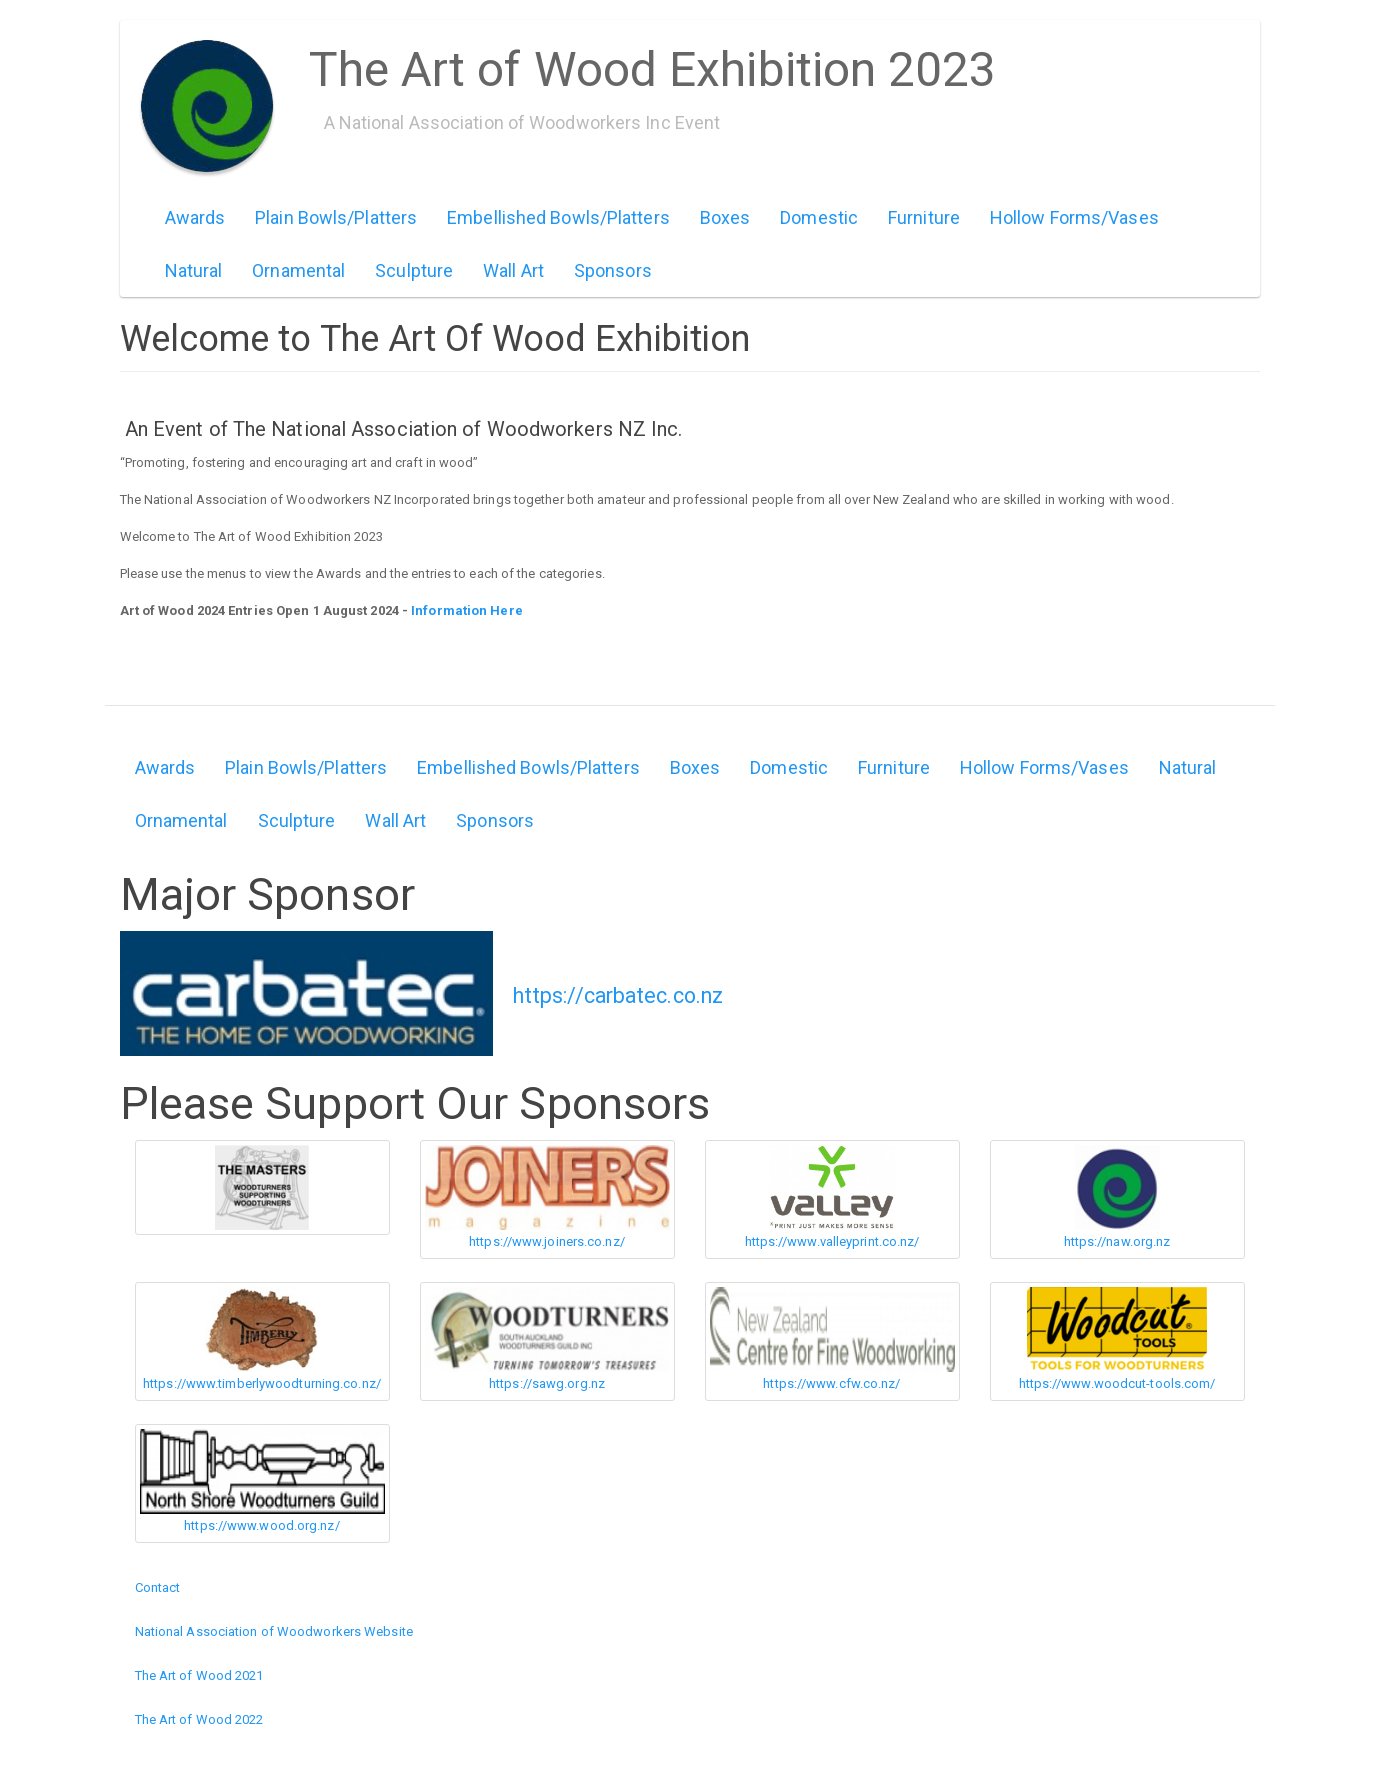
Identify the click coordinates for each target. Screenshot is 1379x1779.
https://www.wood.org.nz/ (261, 1525)
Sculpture (414, 270)
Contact (158, 1587)
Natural (194, 270)
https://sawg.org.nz (547, 1383)
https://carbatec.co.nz (618, 995)
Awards (195, 217)
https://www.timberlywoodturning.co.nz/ (262, 1383)
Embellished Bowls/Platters (558, 217)
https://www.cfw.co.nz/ (831, 1383)
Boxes (725, 217)
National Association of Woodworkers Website (274, 1631)
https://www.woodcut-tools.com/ (1117, 1383)
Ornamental (298, 270)
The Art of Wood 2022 (199, 1719)
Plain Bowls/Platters (336, 217)
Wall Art (513, 270)
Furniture (924, 217)
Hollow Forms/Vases (1074, 217)
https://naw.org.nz (1117, 1241)
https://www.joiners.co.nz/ (547, 1241)
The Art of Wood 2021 (199, 1675)
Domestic (819, 217)
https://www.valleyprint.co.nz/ (832, 1241)
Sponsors (613, 270)
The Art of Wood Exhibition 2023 (653, 63)
